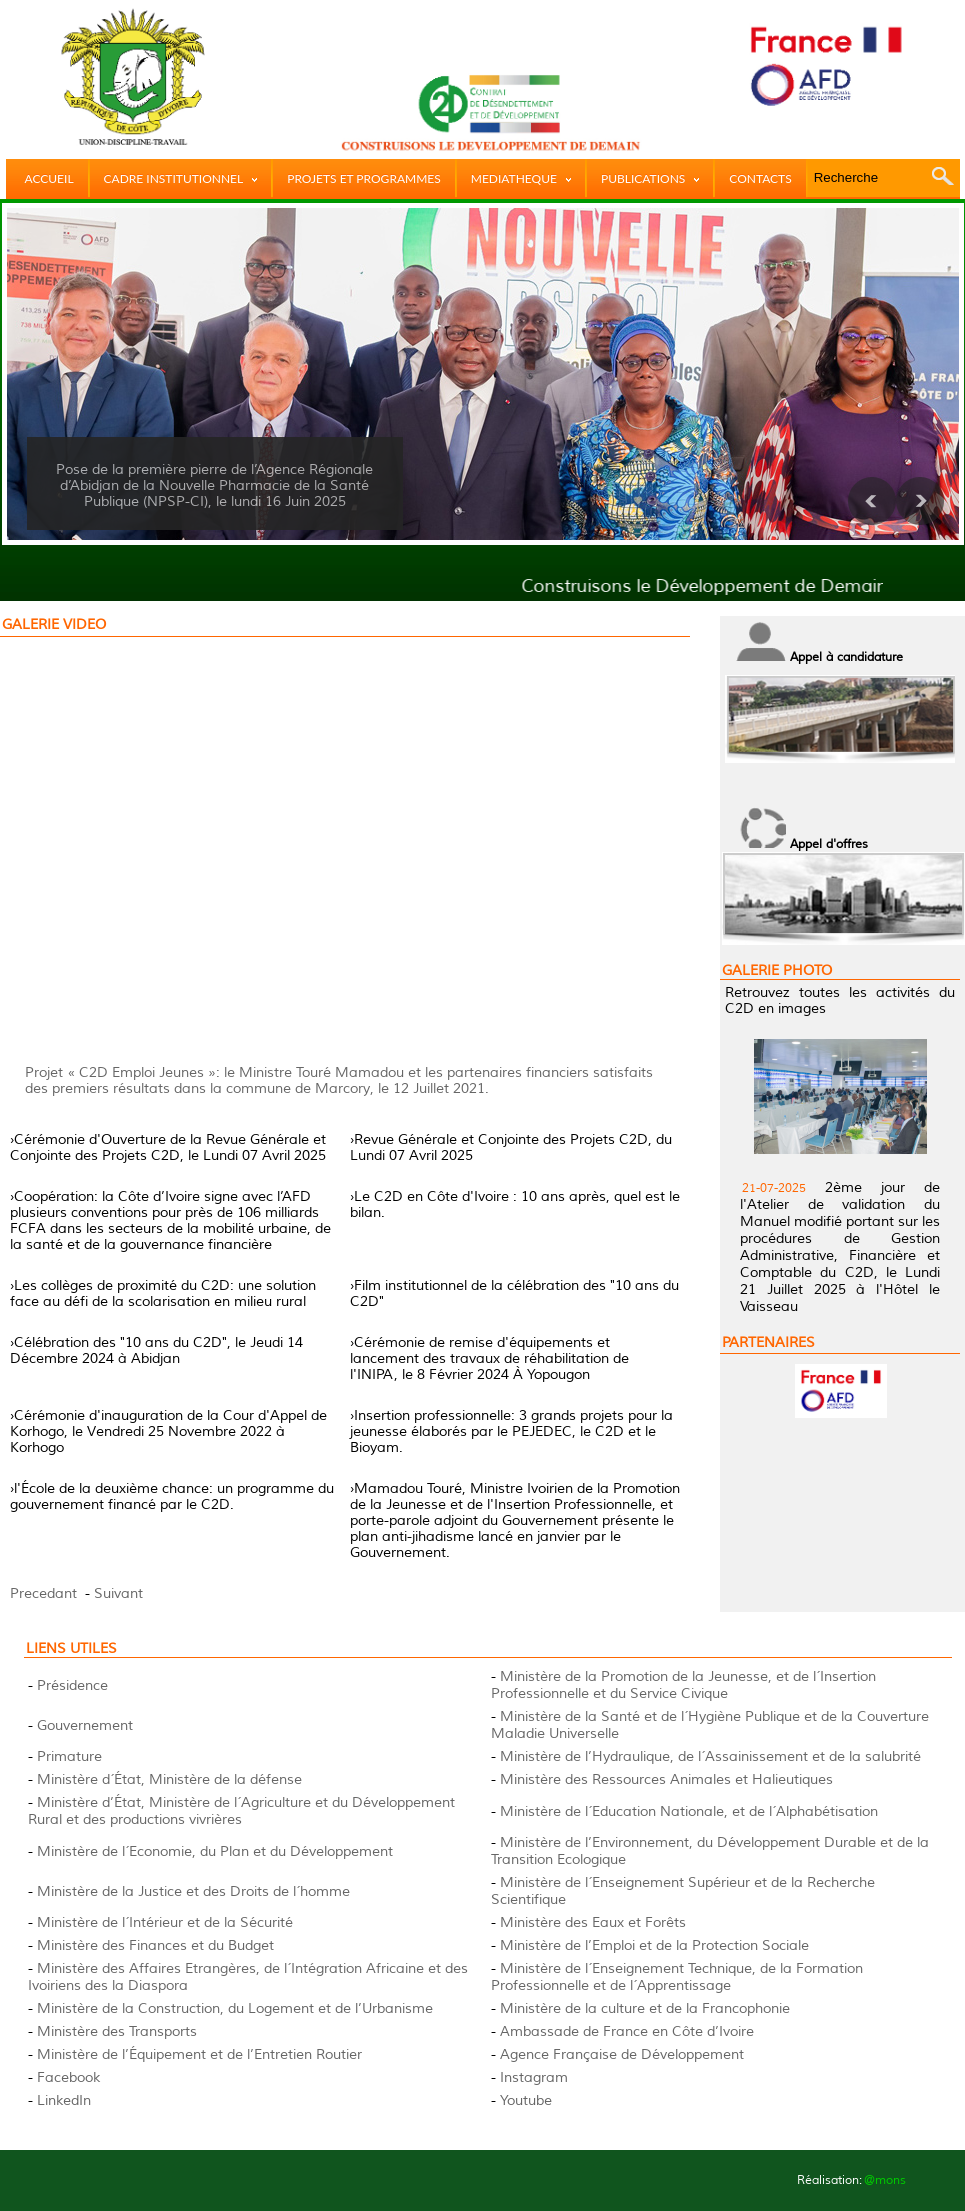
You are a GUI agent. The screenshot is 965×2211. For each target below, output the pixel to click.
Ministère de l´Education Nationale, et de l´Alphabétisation (689, 1811)
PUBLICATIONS (650, 178)
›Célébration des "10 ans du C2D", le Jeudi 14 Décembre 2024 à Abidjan (156, 1350)
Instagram (534, 2077)
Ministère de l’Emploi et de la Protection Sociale (654, 1945)
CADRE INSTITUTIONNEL (181, 178)
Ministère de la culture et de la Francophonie (645, 2008)
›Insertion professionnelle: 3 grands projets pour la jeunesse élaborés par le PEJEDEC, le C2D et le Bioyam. (511, 1431)
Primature (69, 1756)
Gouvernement (85, 1725)
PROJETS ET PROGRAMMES (364, 178)
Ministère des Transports (117, 2031)
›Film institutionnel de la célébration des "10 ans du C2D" (514, 1293)
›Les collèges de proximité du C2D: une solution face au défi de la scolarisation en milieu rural (163, 1293)
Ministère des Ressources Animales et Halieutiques (666, 1779)
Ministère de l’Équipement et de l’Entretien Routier (199, 2054)
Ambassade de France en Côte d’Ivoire (627, 2031)
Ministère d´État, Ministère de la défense (169, 1779)
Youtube (526, 2100)
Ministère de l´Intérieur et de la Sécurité (165, 1922)
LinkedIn (64, 2100)
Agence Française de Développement (622, 2054)
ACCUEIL (49, 178)
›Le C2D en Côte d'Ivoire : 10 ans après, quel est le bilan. (515, 1204)
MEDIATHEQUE (521, 178)
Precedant (43, 1593)
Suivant (118, 1593)
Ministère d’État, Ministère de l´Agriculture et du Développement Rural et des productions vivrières (241, 1811)
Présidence (72, 1685)
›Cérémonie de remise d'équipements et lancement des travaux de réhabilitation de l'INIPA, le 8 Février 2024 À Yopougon (489, 1358)
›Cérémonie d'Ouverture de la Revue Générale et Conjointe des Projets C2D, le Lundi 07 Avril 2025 (168, 1147)
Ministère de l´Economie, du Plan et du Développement (215, 1851)
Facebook (68, 2077)
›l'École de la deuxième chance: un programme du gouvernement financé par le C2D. (172, 1496)
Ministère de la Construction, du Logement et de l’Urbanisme (235, 2008)
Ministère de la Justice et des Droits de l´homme (193, 1891)
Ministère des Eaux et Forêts (593, 1922)
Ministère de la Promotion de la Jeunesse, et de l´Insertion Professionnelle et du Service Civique (683, 1685)
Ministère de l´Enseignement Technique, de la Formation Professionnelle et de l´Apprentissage (677, 1977)
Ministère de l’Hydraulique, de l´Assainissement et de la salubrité (710, 1756)
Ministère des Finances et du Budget (155, 1945)
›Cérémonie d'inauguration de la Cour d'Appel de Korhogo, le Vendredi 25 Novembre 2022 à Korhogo (168, 1431)
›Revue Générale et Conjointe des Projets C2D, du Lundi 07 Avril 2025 (511, 1147)
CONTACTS (760, 178)
